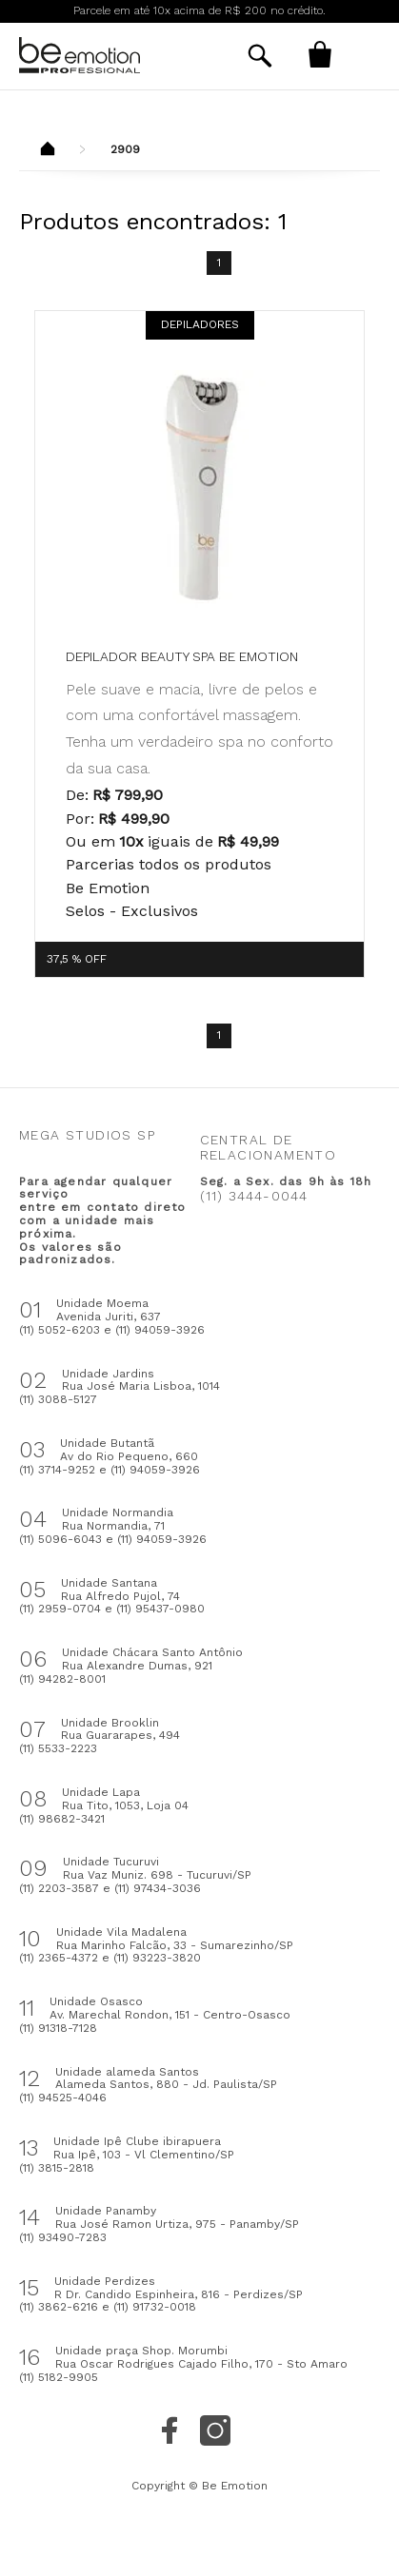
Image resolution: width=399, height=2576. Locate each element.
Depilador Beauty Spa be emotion (182, 656)
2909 (125, 149)
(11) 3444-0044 (254, 1195)
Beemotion (47, 150)
